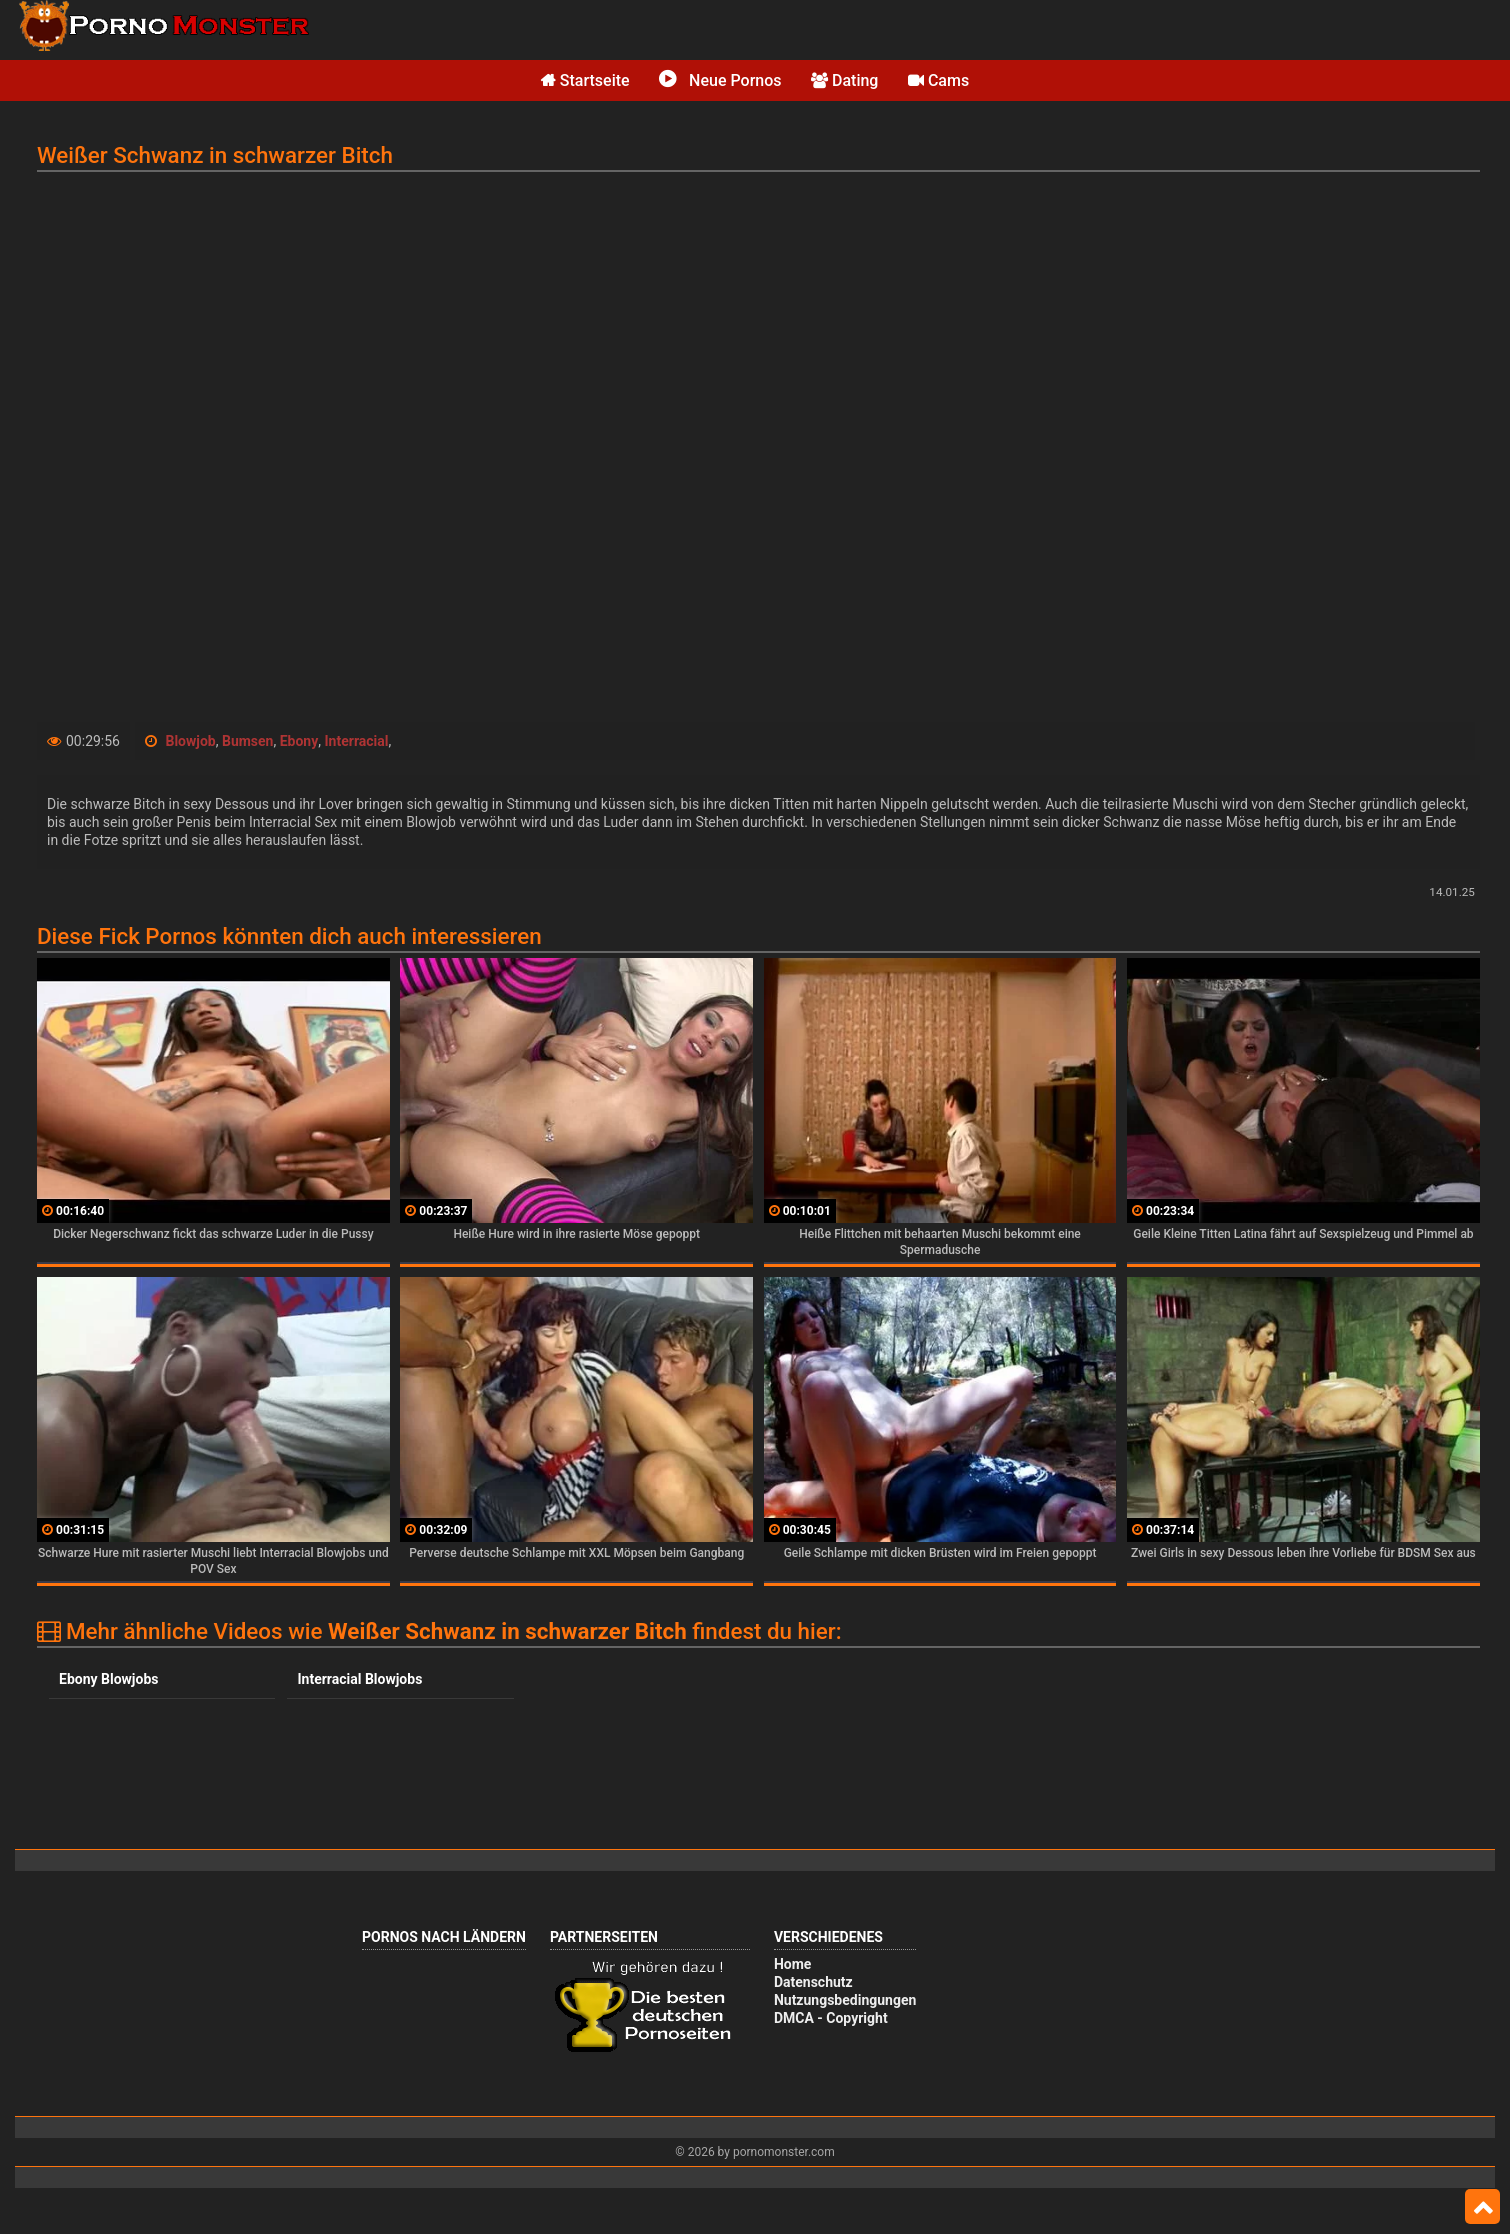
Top (1482, 2207)
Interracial (357, 741)
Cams (938, 80)
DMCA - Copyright (831, 2018)
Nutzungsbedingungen (845, 2000)
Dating (844, 80)
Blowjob (190, 741)
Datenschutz (813, 1982)
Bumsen (248, 741)
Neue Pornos (720, 80)
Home (792, 1964)
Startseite (585, 80)
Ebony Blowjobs (108, 1679)
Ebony (299, 741)
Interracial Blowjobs (359, 1679)
